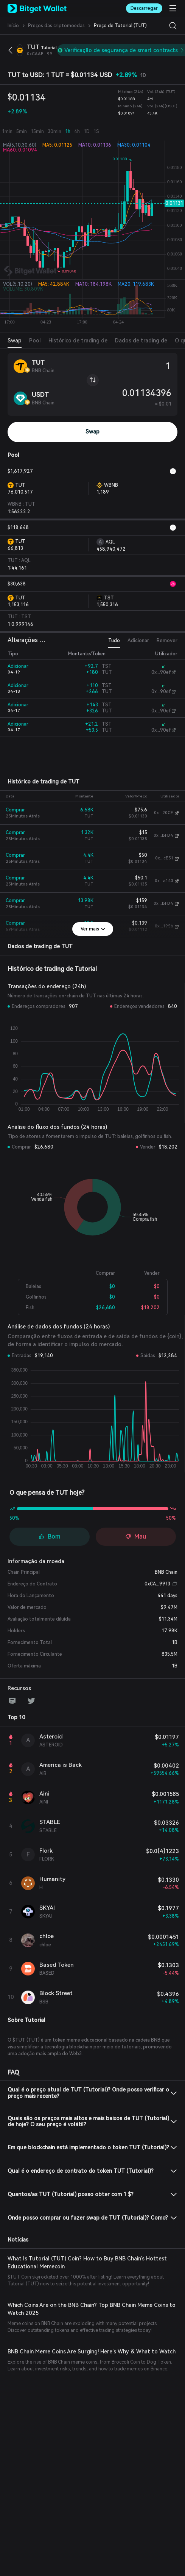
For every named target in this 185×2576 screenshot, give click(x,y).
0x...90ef (159, 672)
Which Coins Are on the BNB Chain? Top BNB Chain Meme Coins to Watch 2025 (89, 2302)
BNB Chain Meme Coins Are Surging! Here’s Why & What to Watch (81, 2345)
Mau (136, 1536)
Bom (49, 1536)
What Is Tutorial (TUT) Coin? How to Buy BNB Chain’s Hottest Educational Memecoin (90, 2256)
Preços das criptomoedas (49, 25)
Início (13, 25)
